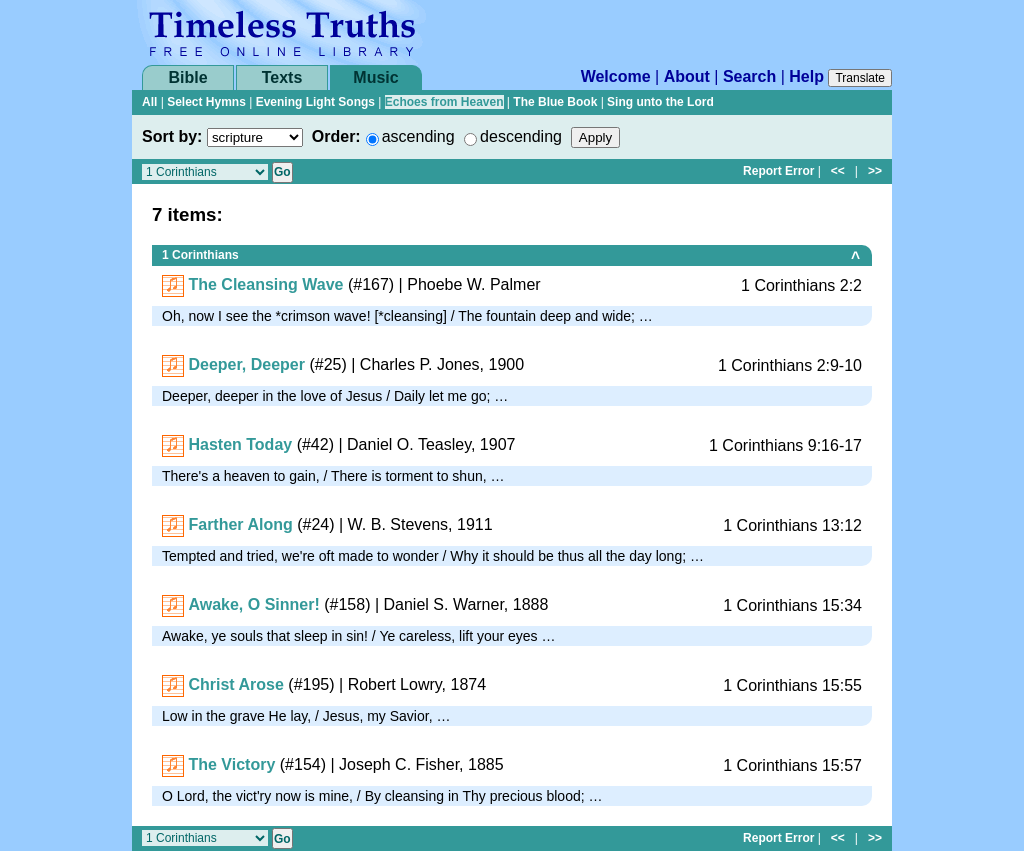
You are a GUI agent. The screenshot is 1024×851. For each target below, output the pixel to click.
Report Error (778, 171)
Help (806, 76)
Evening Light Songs (315, 102)
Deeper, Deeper (246, 364)
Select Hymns (206, 102)
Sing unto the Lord (660, 102)
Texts (282, 77)
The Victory (231, 764)
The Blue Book (555, 102)
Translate (860, 78)
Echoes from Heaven (444, 102)
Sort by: (172, 136)
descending (521, 136)
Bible (187, 77)
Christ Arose (235, 684)
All (149, 102)
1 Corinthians (200, 255)
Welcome (616, 76)
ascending (418, 136)
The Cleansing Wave (265, 284)
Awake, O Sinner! (253, 604)
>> (875, 171)
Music (375, 77)
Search (749, 76)
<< (838, 171)
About (687, 76)
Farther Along (240, 524)
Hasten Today (240, 444)
